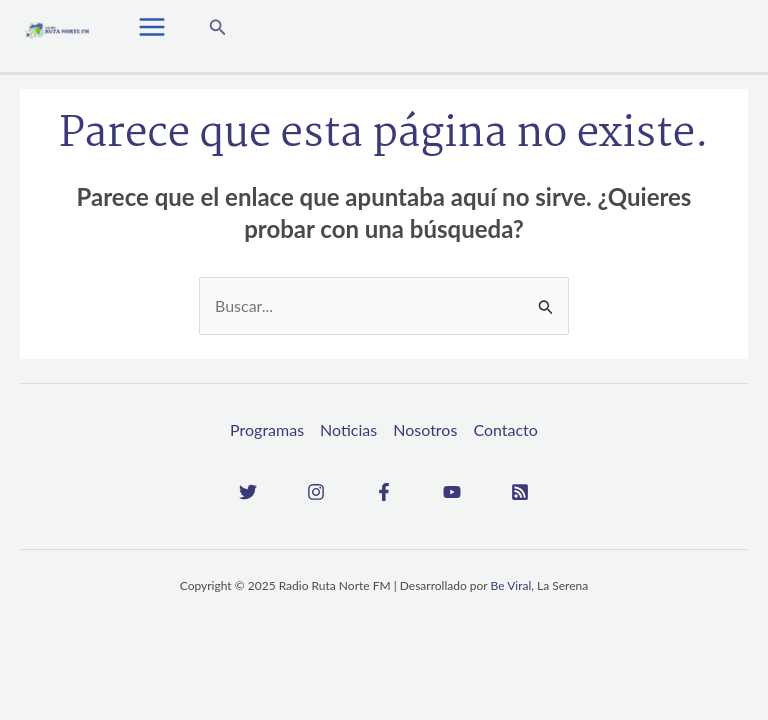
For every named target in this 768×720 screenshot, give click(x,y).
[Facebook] (384, 492)
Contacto (505, 429)
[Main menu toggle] (152, 27)
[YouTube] (452, 492)
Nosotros (425, 429)
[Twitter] (248, 492)
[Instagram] (316, 492)
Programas (267, 429)
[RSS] (520, 492)
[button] (218, 27)
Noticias (348, 429)
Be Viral (511, 585)
